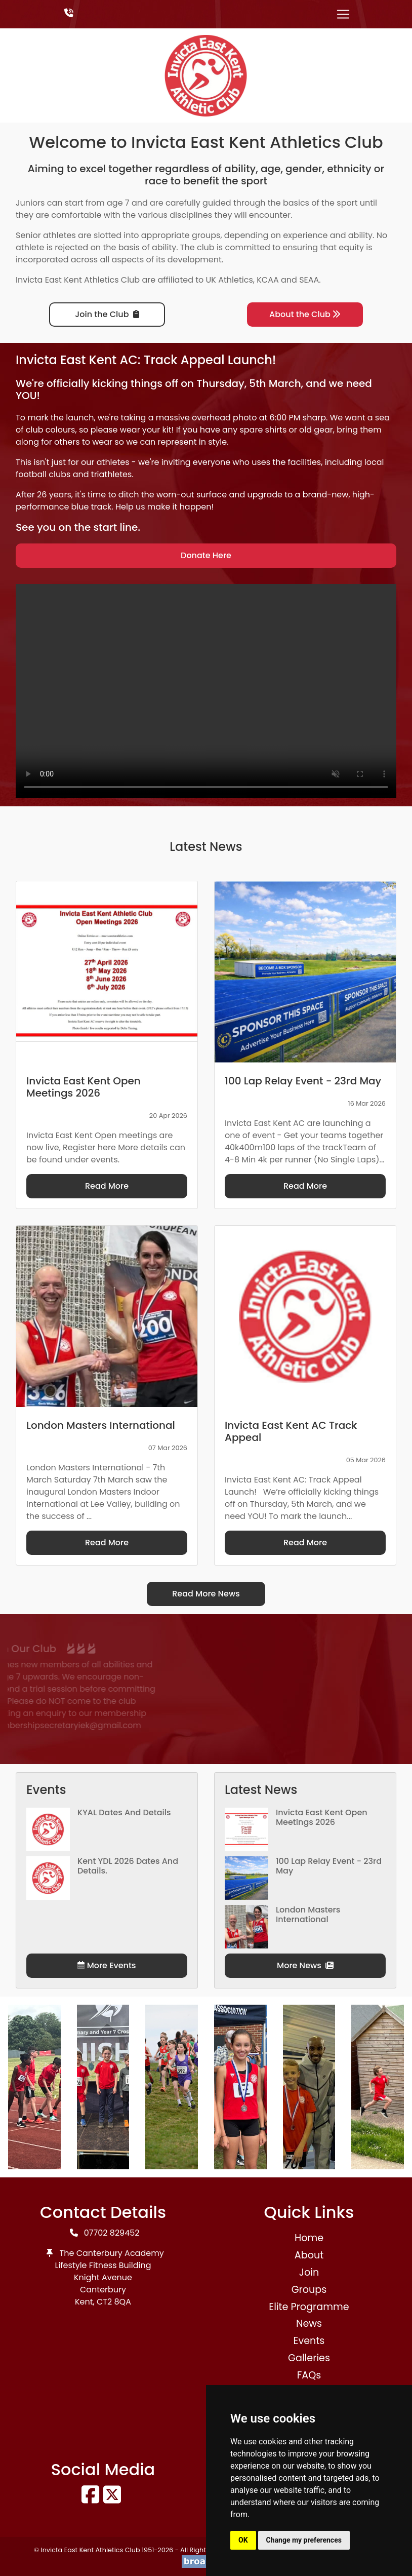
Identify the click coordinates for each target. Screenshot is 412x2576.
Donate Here (206, 555)
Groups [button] (309, 2289)
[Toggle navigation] (343, 14)
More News (305, 1965)
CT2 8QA (114, 2302)
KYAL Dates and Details (124, 1812)
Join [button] (309, 2272)
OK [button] (243, 2540)
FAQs (309, 2375)
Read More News (206, 1593)
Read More (107, 1186)
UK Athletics (229, 280)
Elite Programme (309, 2307)
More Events (106, 1965)
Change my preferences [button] (304, 2540)
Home (309, 2238)
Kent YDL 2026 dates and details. (127, 1866)
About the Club (305, 314)
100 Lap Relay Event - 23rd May (329, 1866)
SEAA (309, 280)
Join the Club (107, 314)
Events (309, 2341)
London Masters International (308, 1914)
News (309, 2323)
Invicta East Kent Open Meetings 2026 (321, 1817)
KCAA (268, 280)
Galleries (309, 2358)
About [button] (309, 2255)
